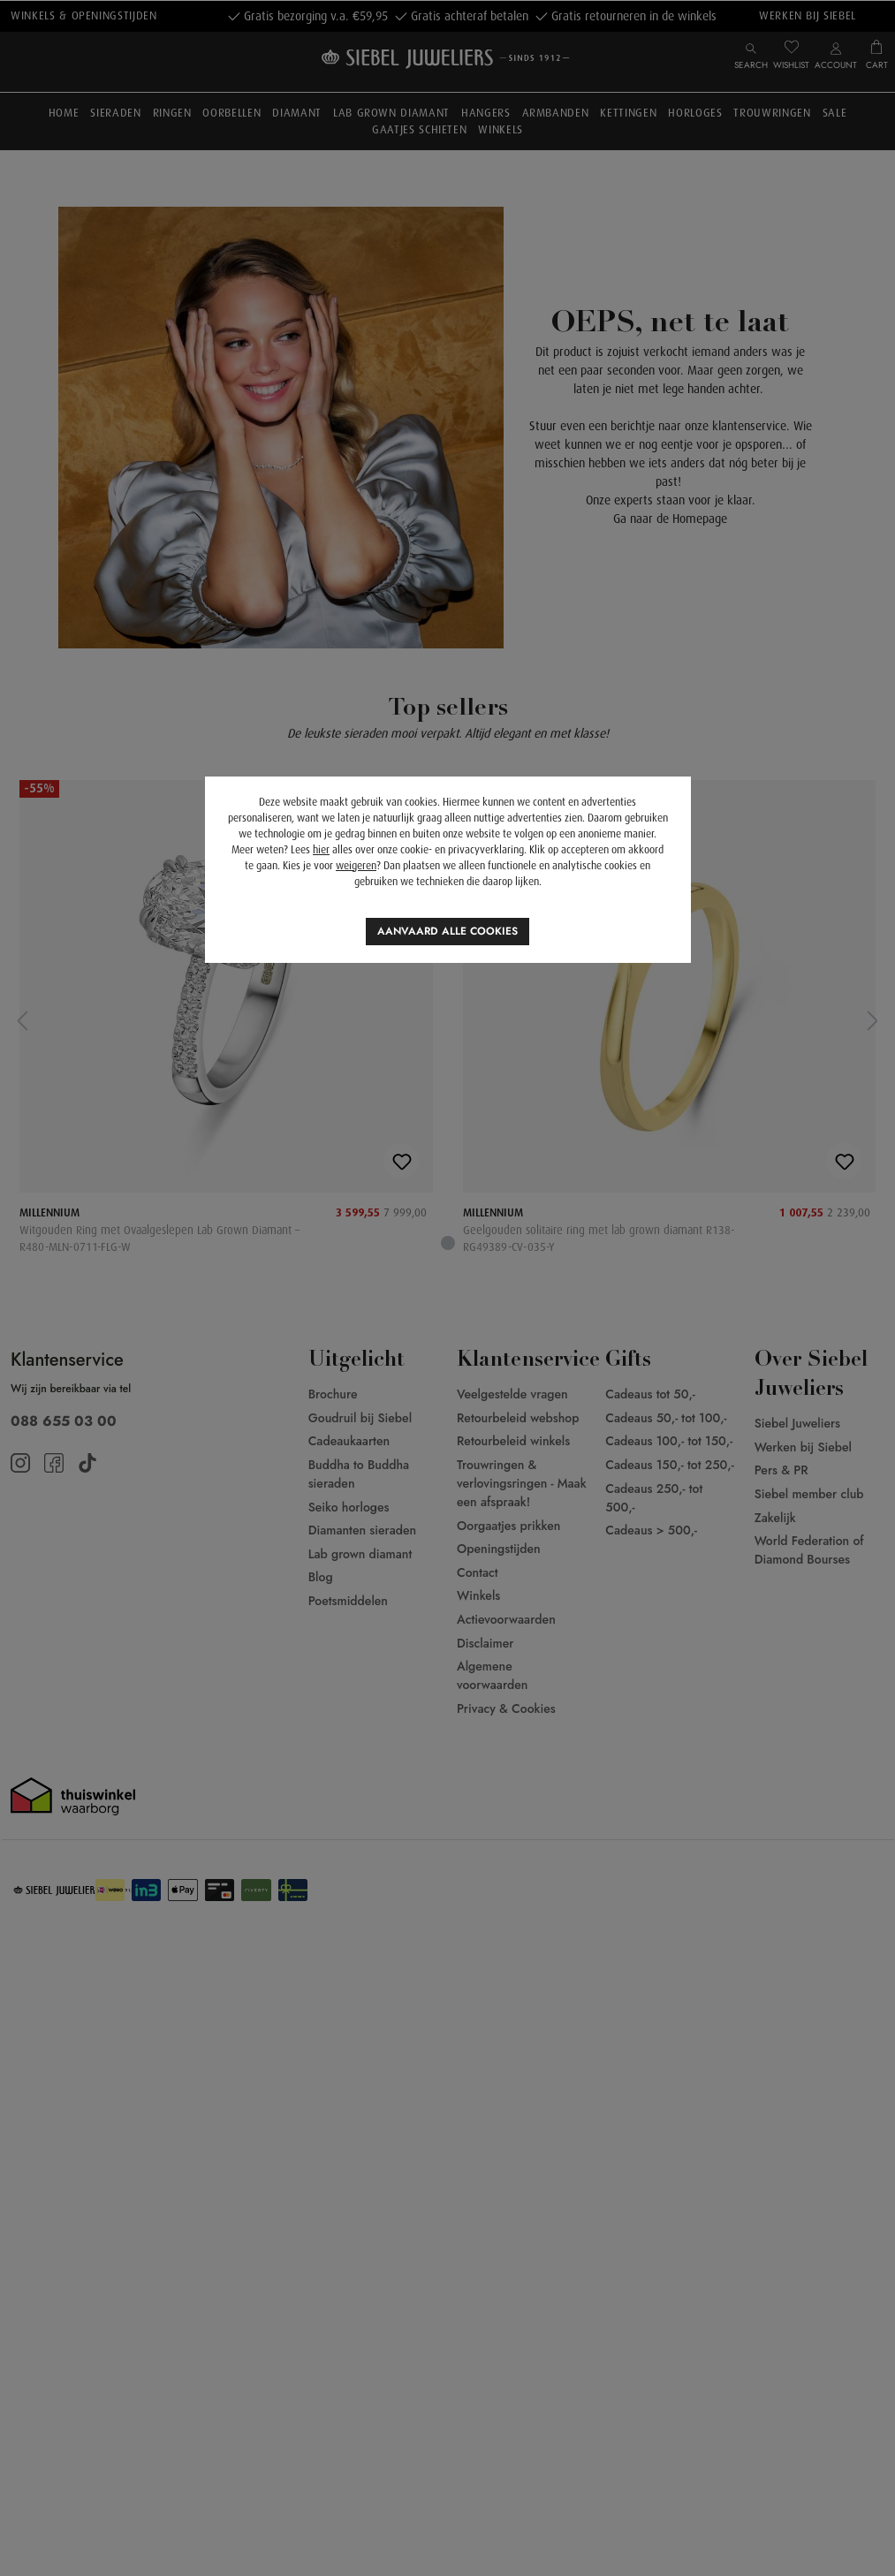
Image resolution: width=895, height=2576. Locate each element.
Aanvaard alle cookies (447, 931)
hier (321, 850)
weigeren (356, 866)
